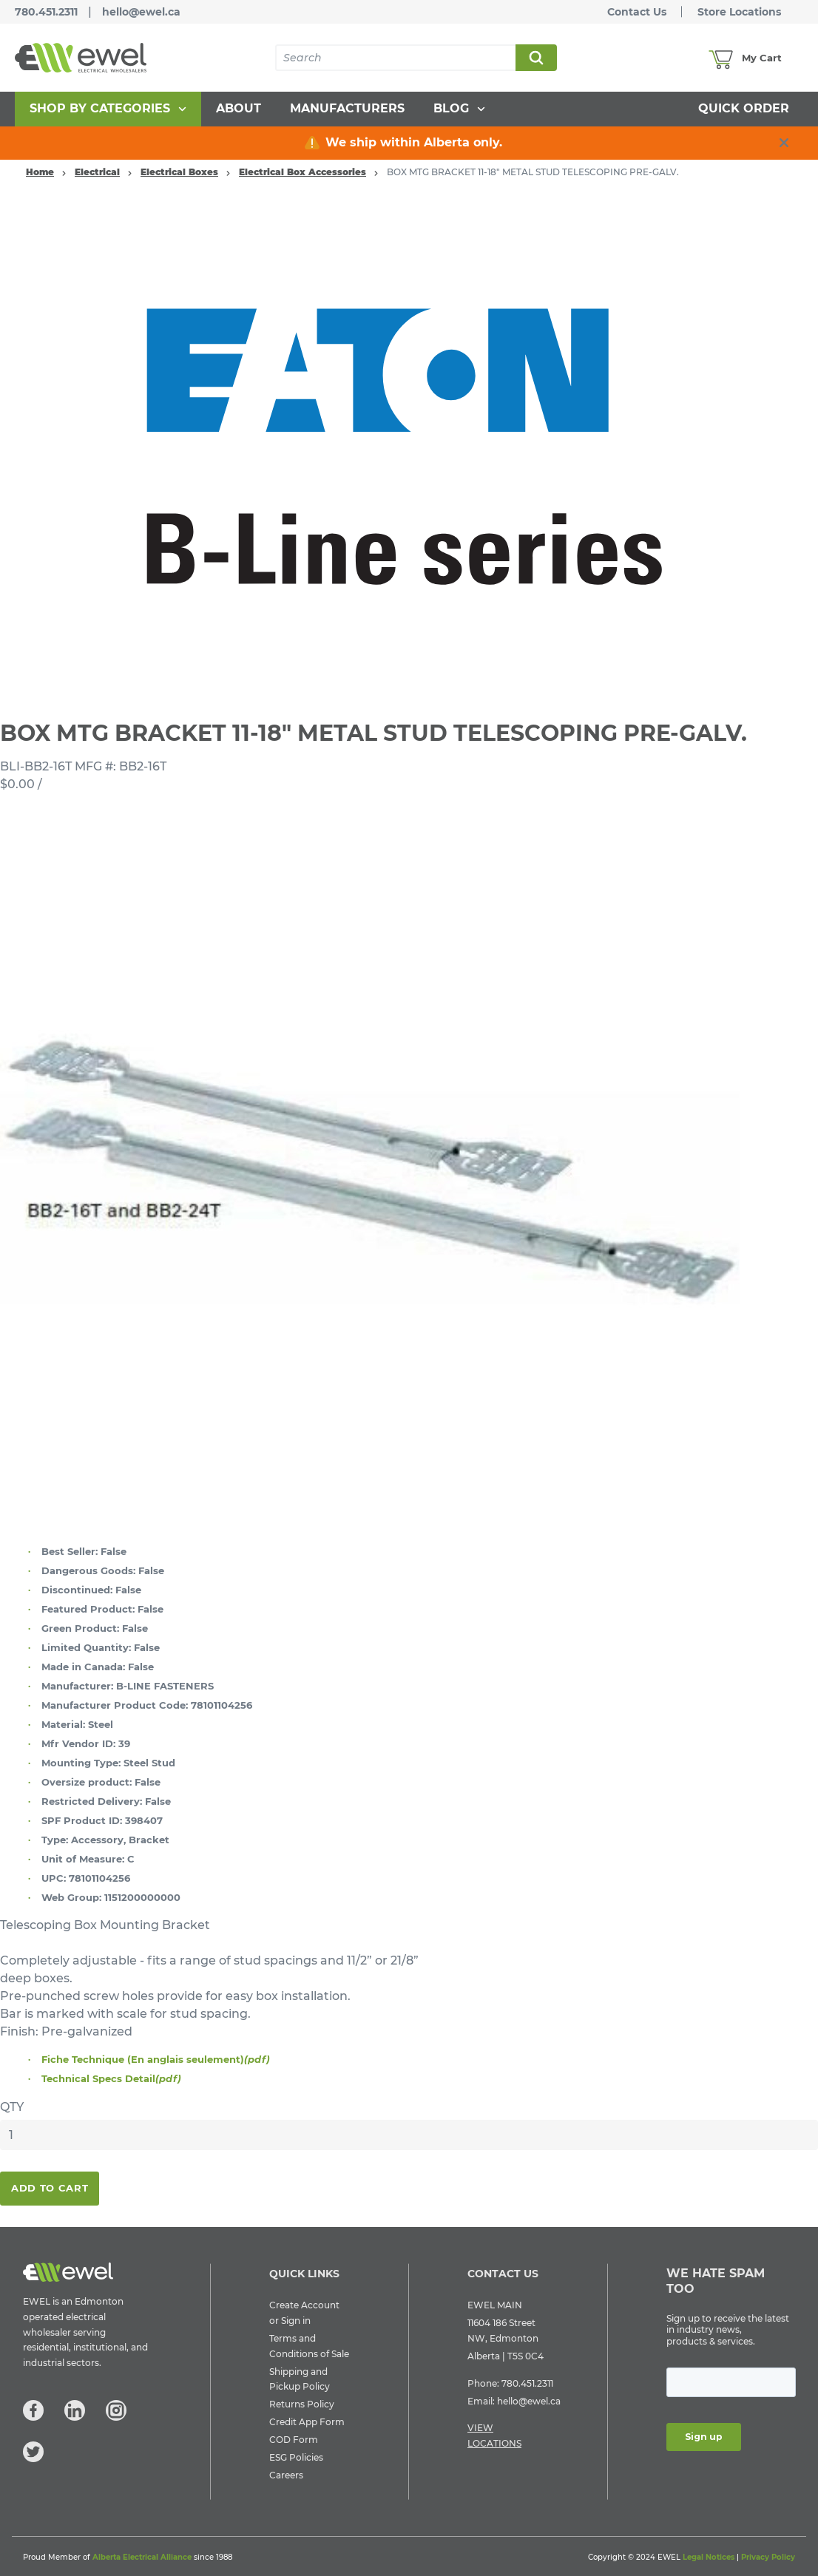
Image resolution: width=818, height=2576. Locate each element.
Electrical (97, 171)
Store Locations (739, 11)
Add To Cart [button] (49, 2188)
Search (535, 57)
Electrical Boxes (179, 171)
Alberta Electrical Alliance (142, 2557)
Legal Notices (708, 2557)
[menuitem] (108, 109)
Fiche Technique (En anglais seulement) (155, 2059)
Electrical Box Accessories (302, 171)
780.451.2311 (46, 11)
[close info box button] (784, 142)
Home (40, 171)
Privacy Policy (768, 2557)
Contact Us (636, 11)
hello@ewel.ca (141, 11)
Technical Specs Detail (111, 2078)
